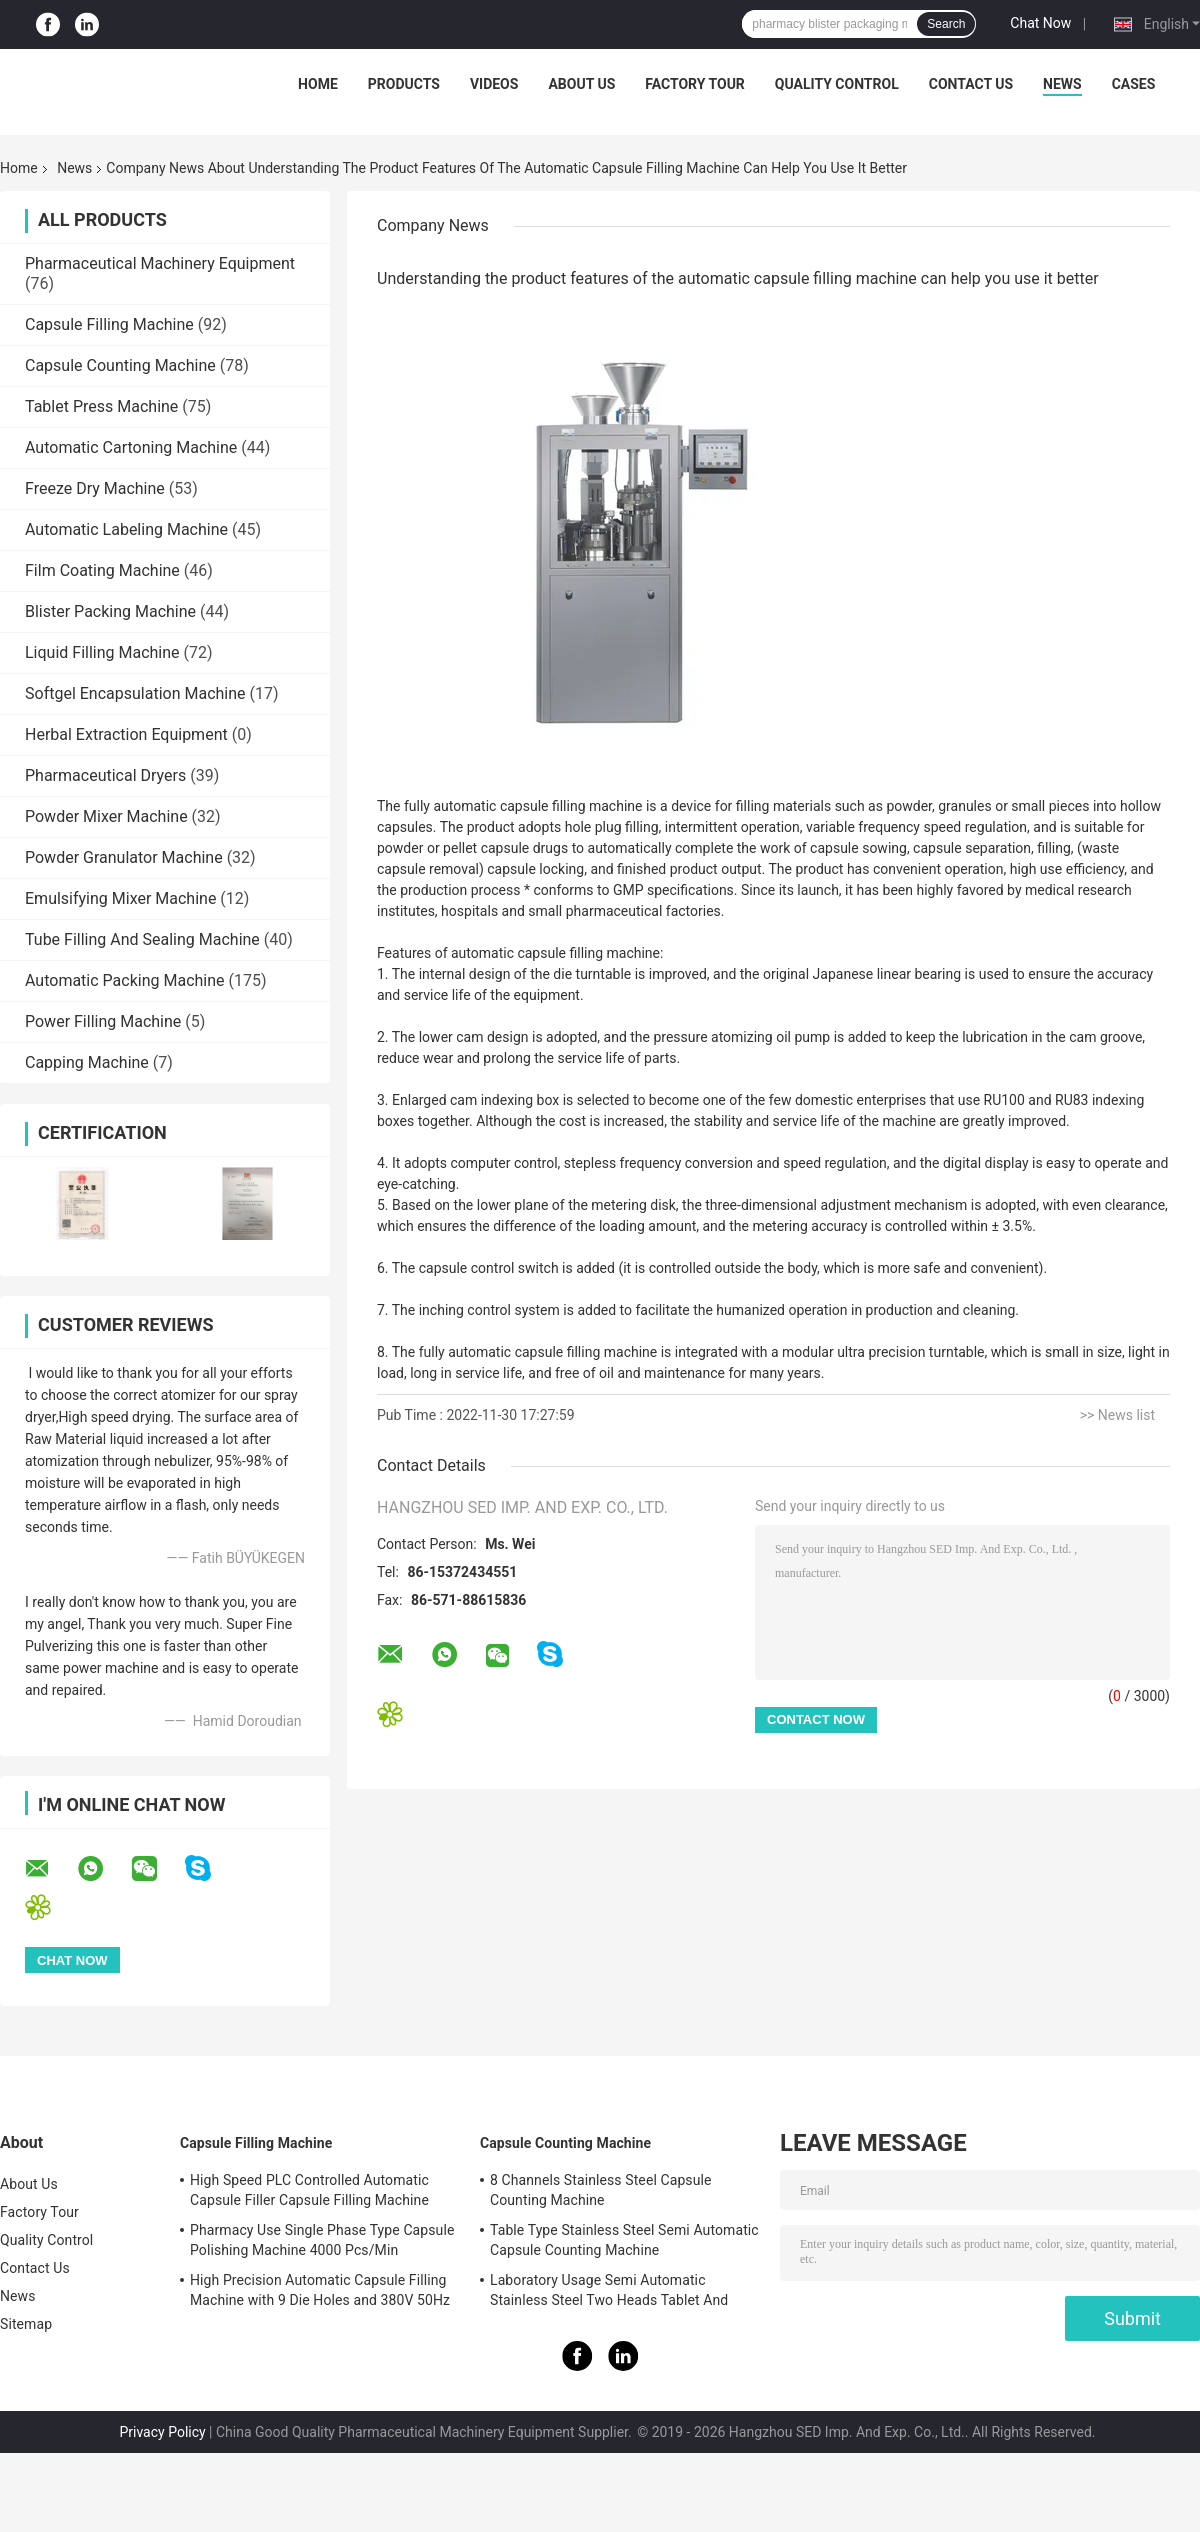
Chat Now (1040, 23)
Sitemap (26, 2324)
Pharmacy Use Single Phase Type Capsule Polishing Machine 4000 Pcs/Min (322, 2240)
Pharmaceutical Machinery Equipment (160, 263)
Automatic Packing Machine (125, 980)
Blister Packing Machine (110, 611)
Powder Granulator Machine (124, 857)
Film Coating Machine (102, 570)
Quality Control (837, 84)
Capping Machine (87, 1062)
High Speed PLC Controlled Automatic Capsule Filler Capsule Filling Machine (309, 2190)
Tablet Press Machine (101, 406)
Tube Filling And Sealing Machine (142, 939)
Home (318, 84)
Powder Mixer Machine (106, 816)
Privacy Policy (162, 2432)
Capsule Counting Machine (120, 365)
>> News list (1117, 1415)
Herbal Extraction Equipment (126, 734)
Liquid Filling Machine (102, 652)
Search (946, 24)
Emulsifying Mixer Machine (120, 898)
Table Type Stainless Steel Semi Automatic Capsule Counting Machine (624, 2240)
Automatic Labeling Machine (126, 529)
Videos (494, 84)
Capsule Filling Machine (109, 324)
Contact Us (971, 84)
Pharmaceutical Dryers (105, 775)
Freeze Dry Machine (95, 488)
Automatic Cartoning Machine (131, 447)
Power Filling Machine (103, 1021)
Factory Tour (695, 84)
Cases (1134, 84)
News (1062, 84)
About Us (581, 84)
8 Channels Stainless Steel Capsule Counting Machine (601, 2190)
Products (404, 84)
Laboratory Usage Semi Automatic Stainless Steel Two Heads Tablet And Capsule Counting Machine (609, 2293)
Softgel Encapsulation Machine (135, 693)
